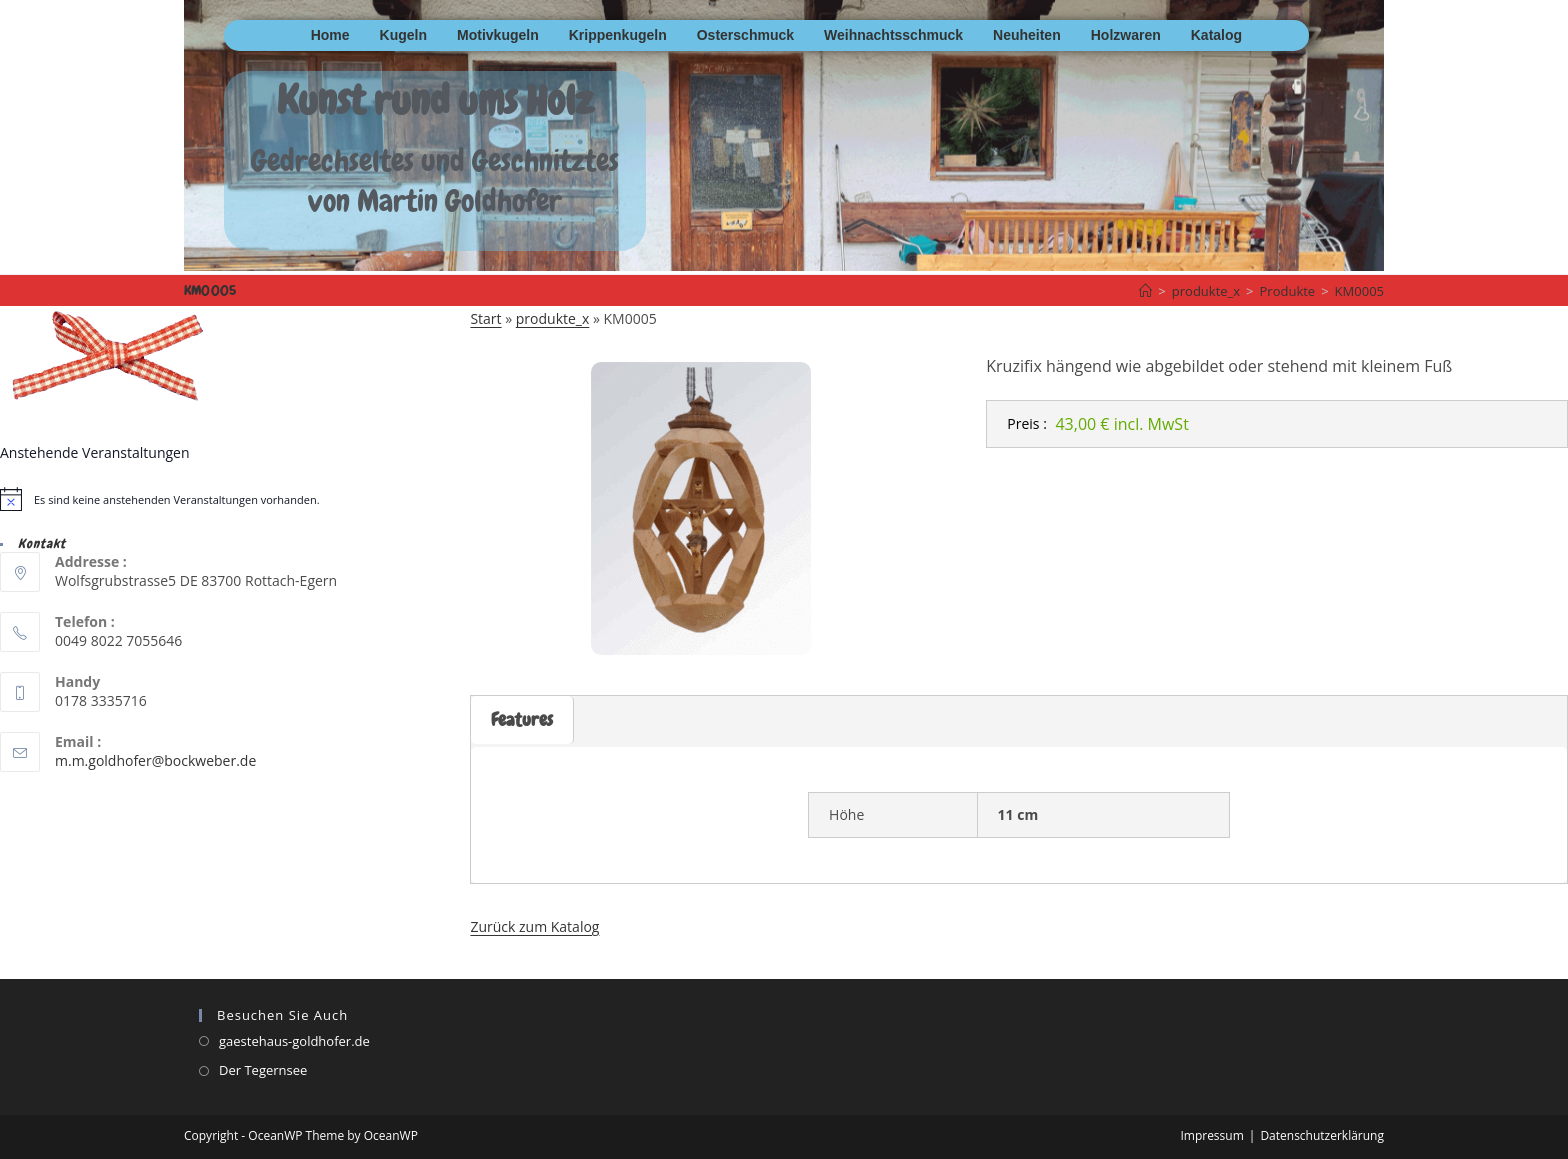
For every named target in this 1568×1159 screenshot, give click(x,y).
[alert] (235, 499)
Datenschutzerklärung (1322, 1135)
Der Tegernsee (263, 1070)
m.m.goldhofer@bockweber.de (155, 760)
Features (522, 719)
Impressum (1211, 1135)
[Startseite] (1145, 291)
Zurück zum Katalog (534, 926)
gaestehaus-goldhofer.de (294, 1041)
